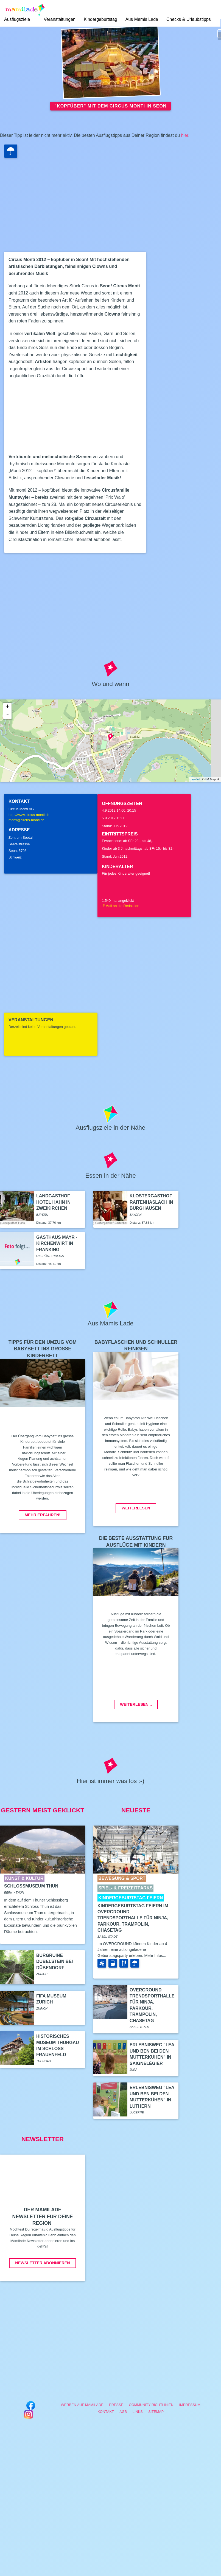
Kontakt (105, 2412)
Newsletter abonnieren (42, 2263)
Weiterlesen (136, 1508)
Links (138, 2412)
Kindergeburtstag (100, 19)
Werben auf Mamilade (82, 2405)
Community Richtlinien (151, 2405)
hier (184, 135)
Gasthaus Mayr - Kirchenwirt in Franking (56, 1243)
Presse (116, 2405)
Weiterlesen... (136, 1704)
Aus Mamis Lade (141, 19)
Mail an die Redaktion (120, 906)
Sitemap (156, 2412)
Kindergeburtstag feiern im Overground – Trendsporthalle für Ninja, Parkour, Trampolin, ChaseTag (132, 1918)
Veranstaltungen (59, 19)
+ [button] (7, 707)
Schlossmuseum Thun (31, 1886)
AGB (123, 2412)
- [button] (7, 715)
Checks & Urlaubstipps (188, 19)
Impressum (190, 2405)
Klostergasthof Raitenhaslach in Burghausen (151, 1202)
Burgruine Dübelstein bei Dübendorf (54, 1961)
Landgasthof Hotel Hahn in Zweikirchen (53, 1202)
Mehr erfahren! (42, 1515)
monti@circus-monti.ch (26, 820)
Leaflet (195, 779)
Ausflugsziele (17, 19)
